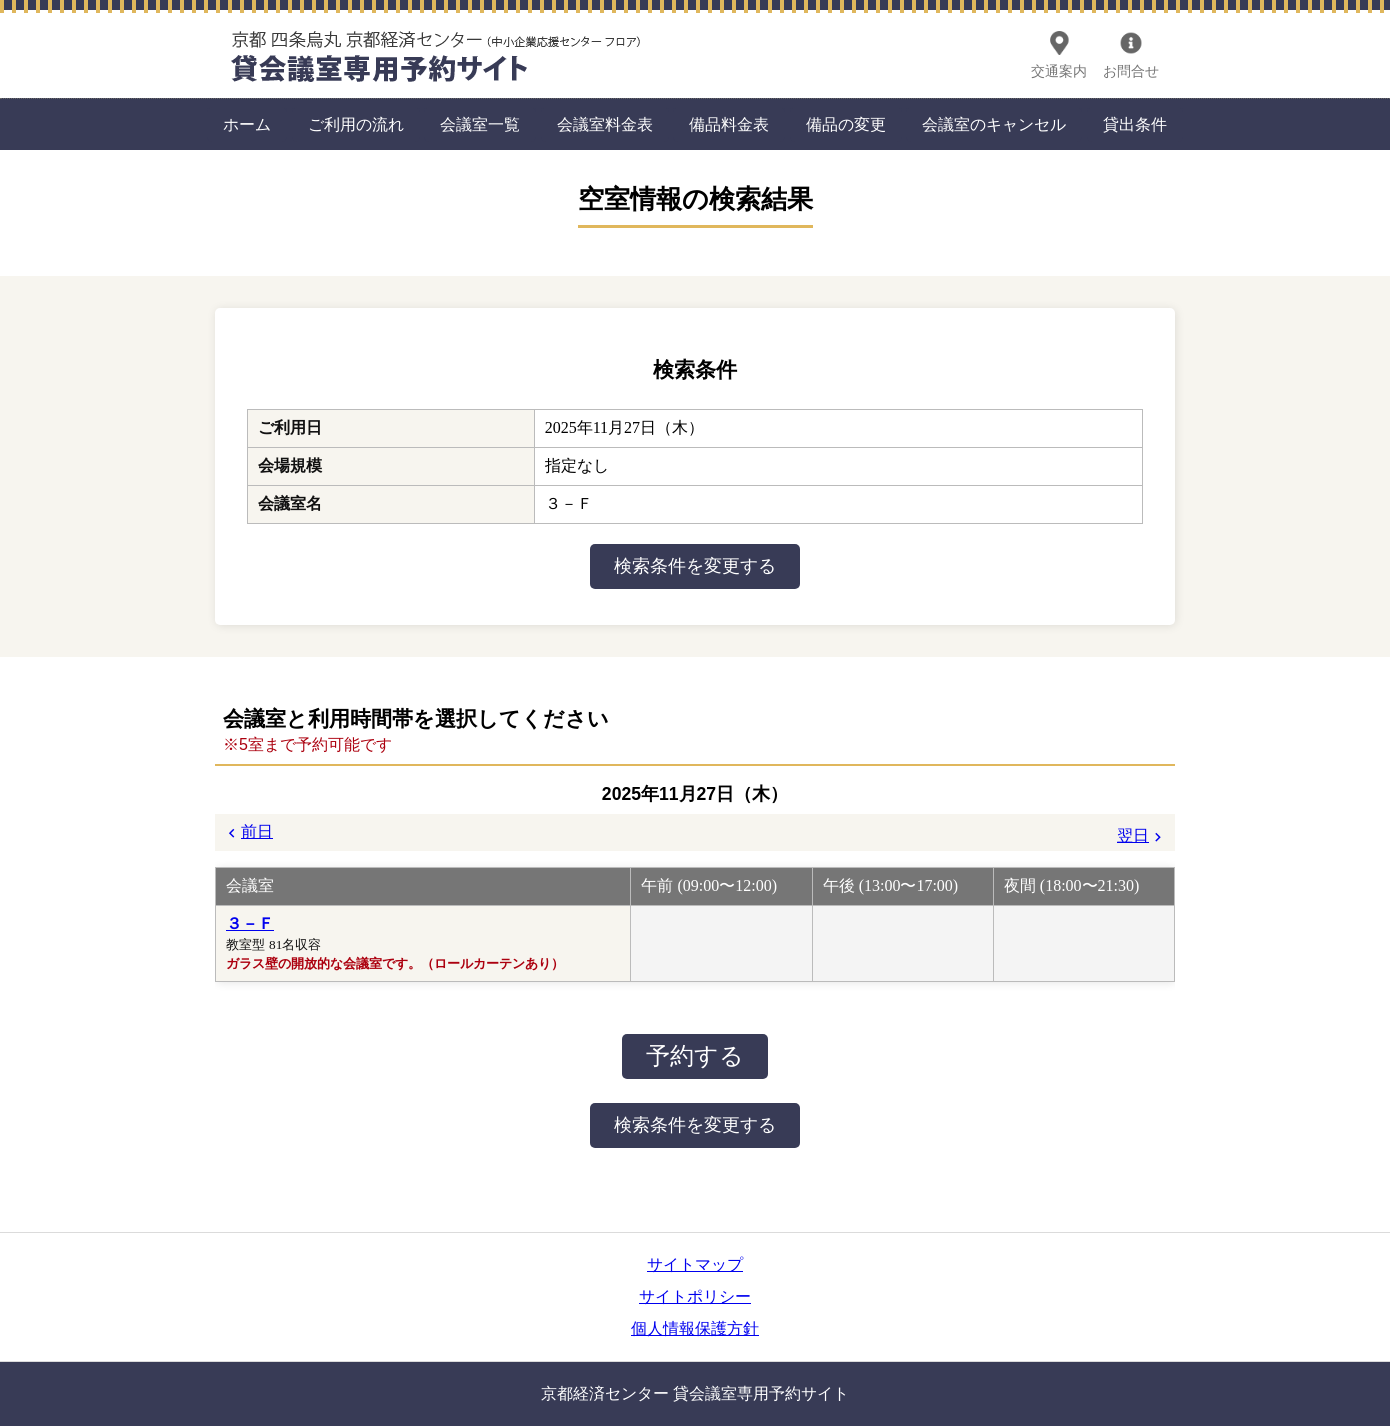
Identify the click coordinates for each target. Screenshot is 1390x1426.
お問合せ (1131, 71)
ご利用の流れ (356, 124)
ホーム (247, 124)
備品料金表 (729, 124)
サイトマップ (695, 1264)
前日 (257, 831)
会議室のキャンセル (994, 124)
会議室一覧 (480, 124)
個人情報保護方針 (695, 1328)
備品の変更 (846, 124)
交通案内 (1059, 71)
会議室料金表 (605, 124)
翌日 (1133, 835)
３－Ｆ (250, 923)
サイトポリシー (695, 1296)
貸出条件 (1135, 124)
